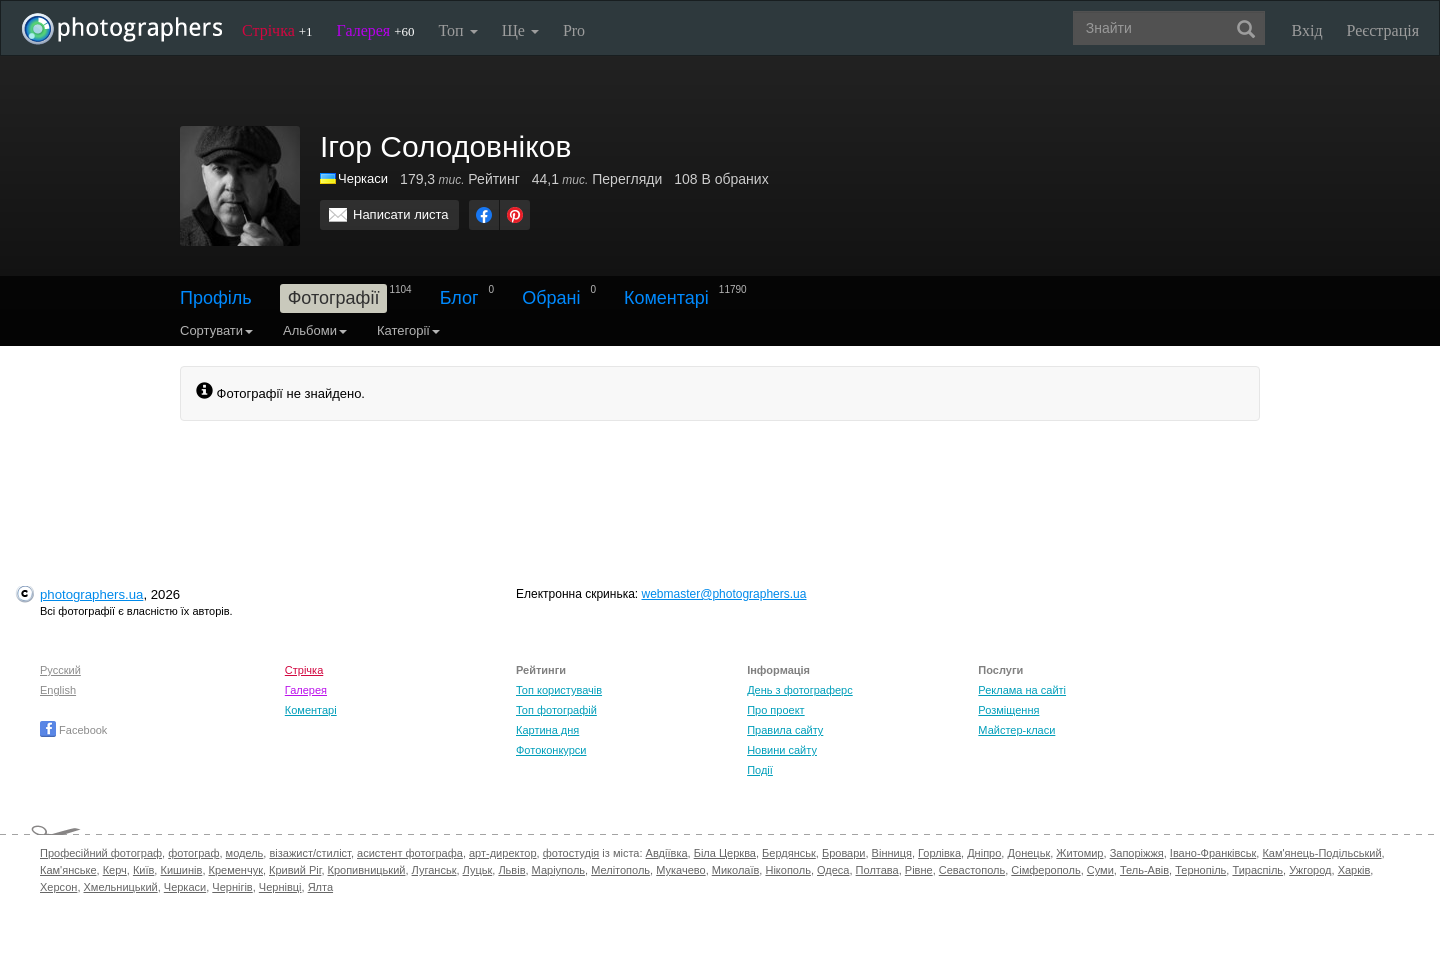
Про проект (775, 710)
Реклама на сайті (1022, 690)
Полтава (877, 870)
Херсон (58, 887)
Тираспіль (1257, 870)
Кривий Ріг (295, 870)
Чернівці (280, 887)
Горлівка (939, 853)
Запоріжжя (1137, 853)
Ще (520, 30)
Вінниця (892, 853)
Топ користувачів (559, 690)
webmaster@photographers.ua (724, 594)
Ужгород (1310, 870)
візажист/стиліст (309, 853)
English (58, 690)
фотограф (193, 853)
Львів (511, 870)
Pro (574, 30)
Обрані (551, 298)
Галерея (376, 30)
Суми (1100, 870)
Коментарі (666, 298)
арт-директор (503, 853)
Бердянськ (789, 853)
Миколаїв (736, 870)
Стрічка (277, 30)
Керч (115, 870)
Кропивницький (367, 870)
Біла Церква (725, 853)
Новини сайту (782, 750)
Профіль (216, 298)
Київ (143, 870)
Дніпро (984, 853)
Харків (1354, 870)
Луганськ (434, 870)
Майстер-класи (1016, 730)
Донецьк (1028, 853)
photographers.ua (91, 594)
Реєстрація (1383, 30)
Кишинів (181, 870)
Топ (457, 30)
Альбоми (315, 330)
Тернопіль (1200, 870)
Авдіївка (667, 853)
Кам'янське (68, 870)
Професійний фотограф (101, 853)
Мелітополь (620, 870)
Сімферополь (1045, 870)
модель (245, 853)
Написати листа (401, 214)
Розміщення (1008, 710)
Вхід (1307, 30)
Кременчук (236, 870)
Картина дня (547, 730)
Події (760, 770)
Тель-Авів (1144, 870)
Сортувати (216, 330)
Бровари (844, 853)
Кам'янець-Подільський (1321, 853)
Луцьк (478, 870)
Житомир (1079, 853)
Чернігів (232, 887)
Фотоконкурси (551, 750)
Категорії (408, 330)
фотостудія (571, 853)
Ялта (320, 887)
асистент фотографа (410, 853)
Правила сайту (785, 730)
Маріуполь (558, 870)
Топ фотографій (556, 710)
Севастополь (972, 870)
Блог (459, 298)
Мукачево (680, 870)
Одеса (833, 870)
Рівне (919, 870)
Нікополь (787, 870)
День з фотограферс (800, 690)
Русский (60, 670)
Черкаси (363, 178)
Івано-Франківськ (1213, 853)
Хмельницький (121, 887)
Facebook (73, 730)
